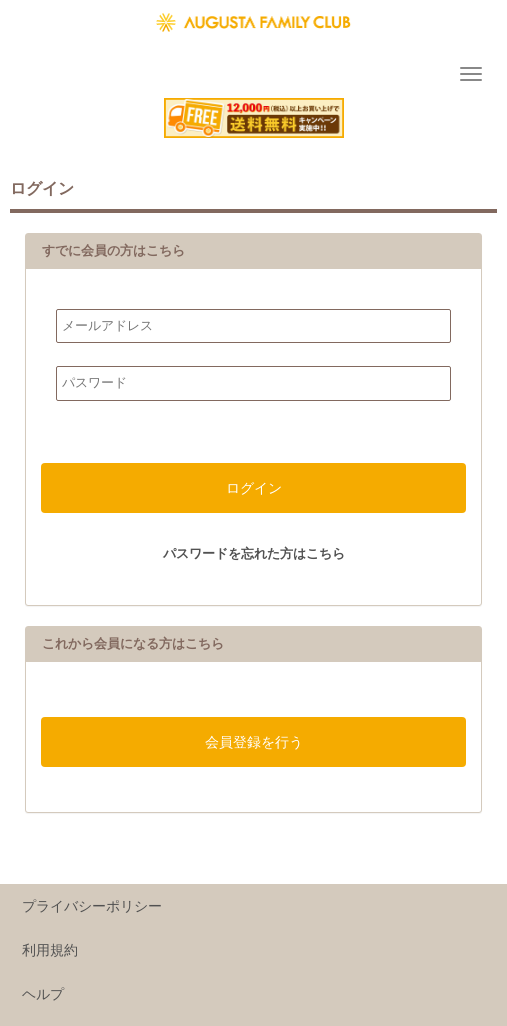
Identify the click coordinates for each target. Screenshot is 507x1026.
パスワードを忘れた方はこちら (254, 554)
